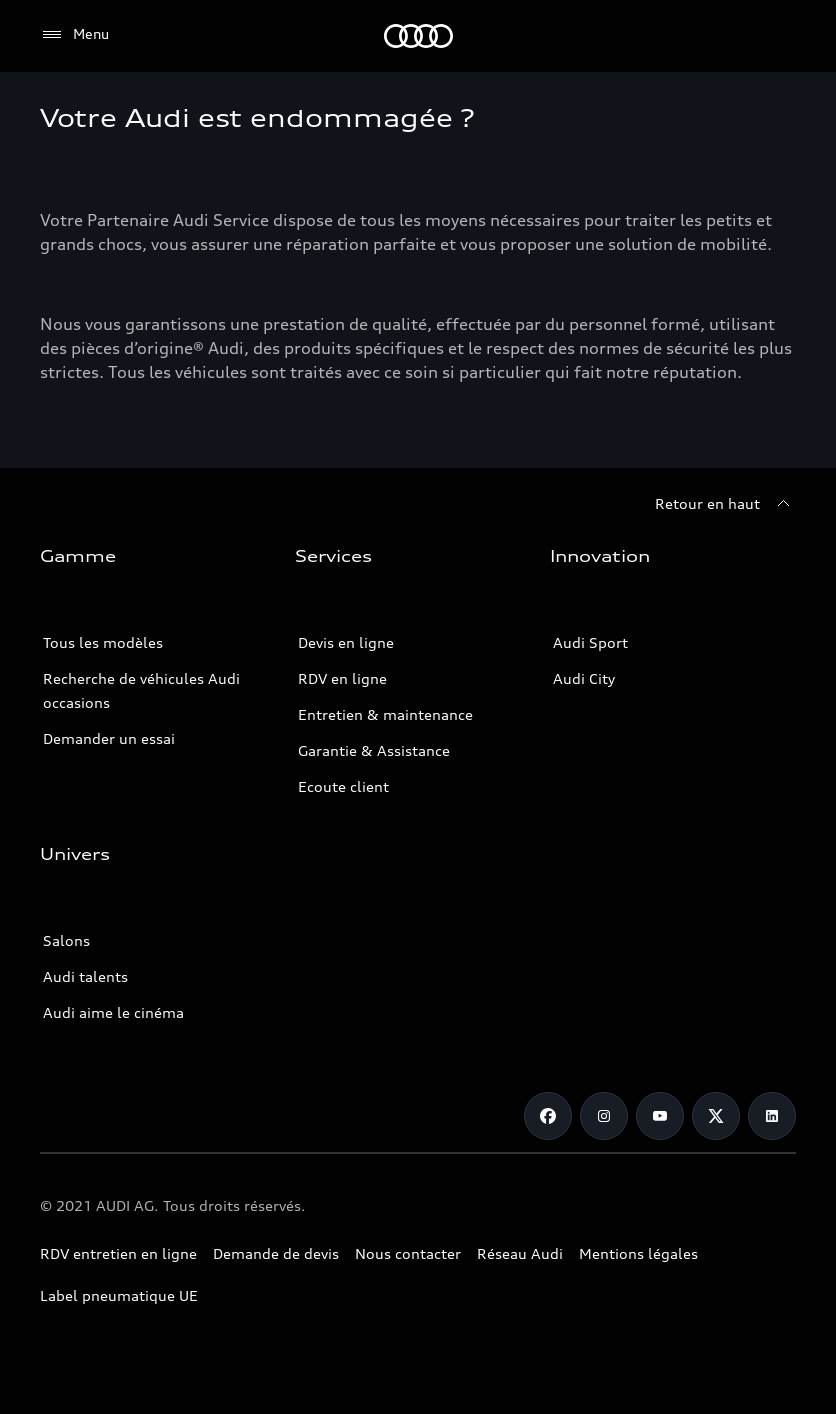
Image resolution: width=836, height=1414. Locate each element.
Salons (66, 940)
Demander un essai (109, 738)
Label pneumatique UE (119, 1295)
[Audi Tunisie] (418, 36)
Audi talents (85, 976)
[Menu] (74, 35)
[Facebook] (548, 1116)
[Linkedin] (772, 1116)
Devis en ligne (346, 642)
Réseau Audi (520, 1253)
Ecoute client (343, 786)
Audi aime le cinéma (113, 1012)
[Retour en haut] (725, 504)
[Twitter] (716, 1116)
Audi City (584, 678)
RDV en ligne (342, 678)
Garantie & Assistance (374, 750)
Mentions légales (638, 1253)
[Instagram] (604, 1116)
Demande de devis (276, 1253)
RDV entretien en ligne (118, 1253)
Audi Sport (590, 642)
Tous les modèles (103, 642)
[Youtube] (660, 1116)
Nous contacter (408, 1253)
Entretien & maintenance (385, 714)
